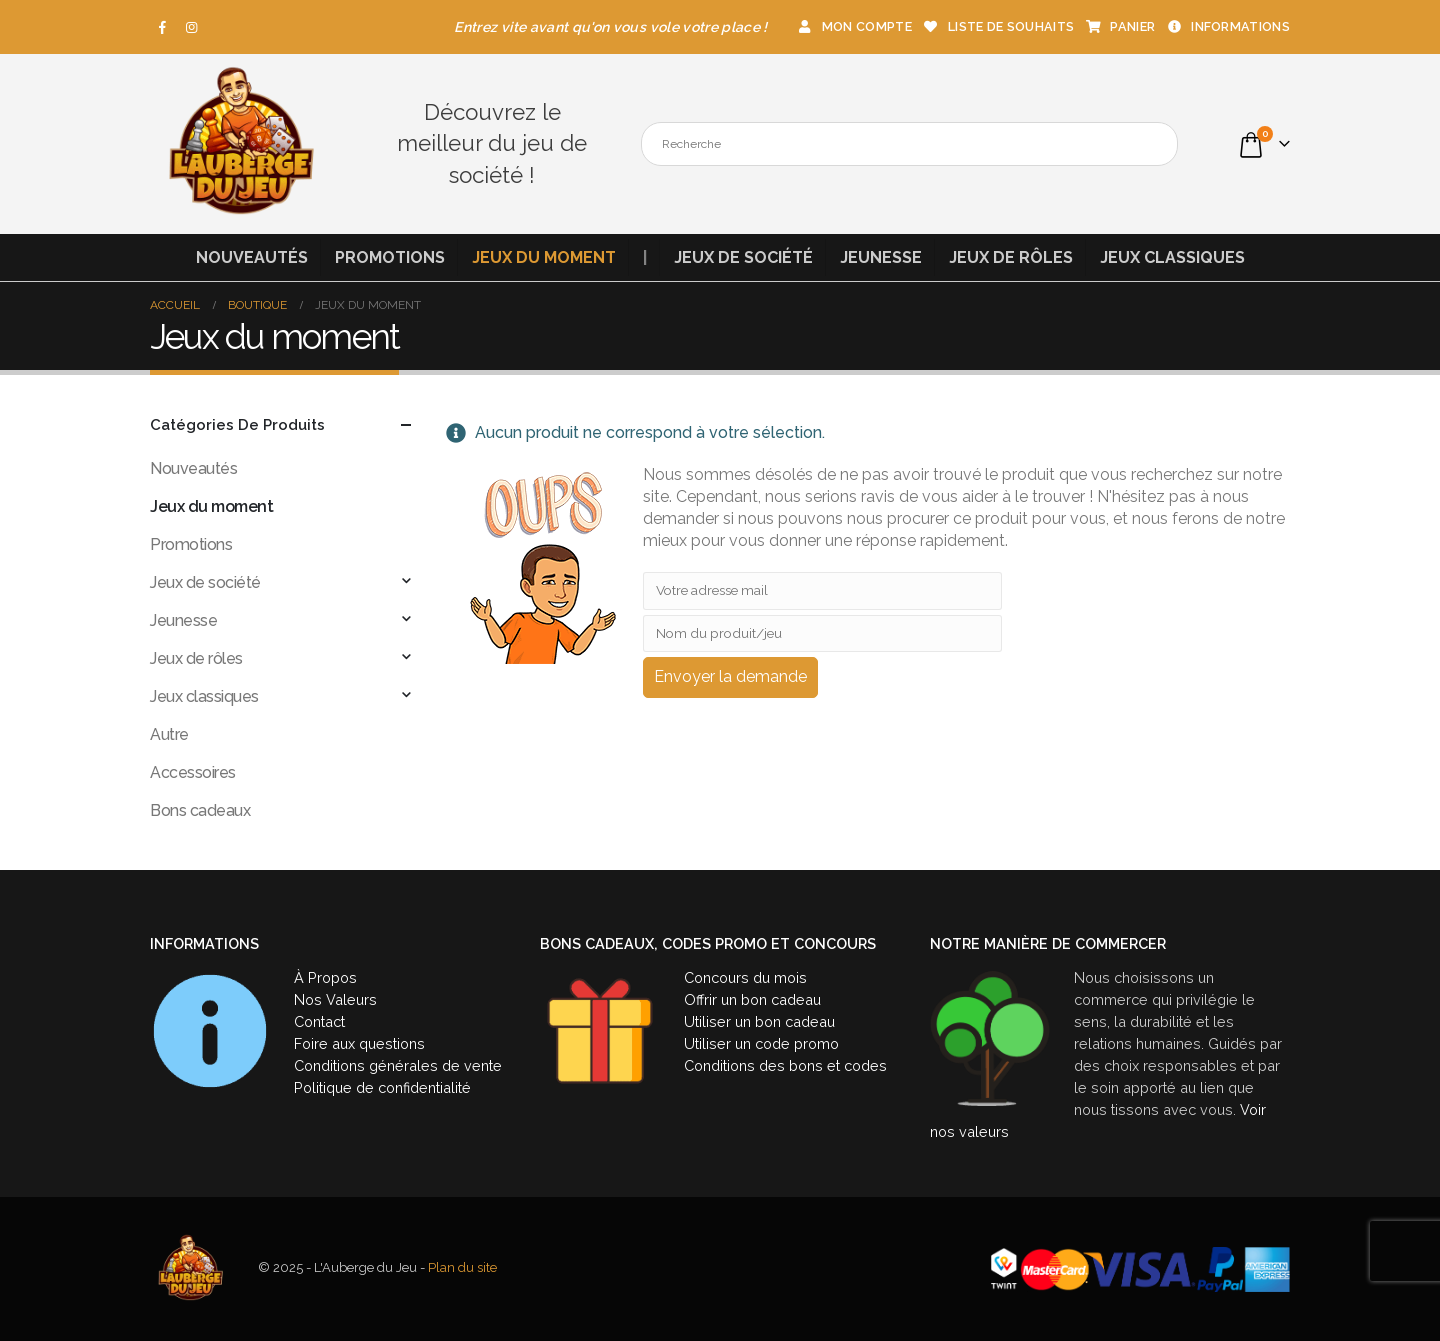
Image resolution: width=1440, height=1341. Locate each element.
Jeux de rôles (1011, 257)
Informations (1227, 26)
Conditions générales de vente (398, 1065)
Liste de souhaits (998, 26)
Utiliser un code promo (761, 1043)
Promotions (390, 257)
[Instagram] (192, 27)
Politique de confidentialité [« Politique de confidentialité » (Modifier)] (382, 1087)
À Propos (325, 977)
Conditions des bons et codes (785, 1065)
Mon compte (854, 26)
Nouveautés (252, 257)
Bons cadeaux (200, 810)
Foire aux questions (359, 1043)
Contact (319, 1021)
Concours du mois (745, 977)
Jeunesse (881, 257)
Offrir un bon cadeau (752, 999)
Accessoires (193, 772)
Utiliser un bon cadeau (759, 1021)
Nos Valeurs (335, 999)
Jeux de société (743, 257)
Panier (1119, 26)
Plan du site (462, 1268)
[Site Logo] (240, 144)
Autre (169, 734)
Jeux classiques (1172, 257)
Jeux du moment (544, 257)
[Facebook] (163, 27)
